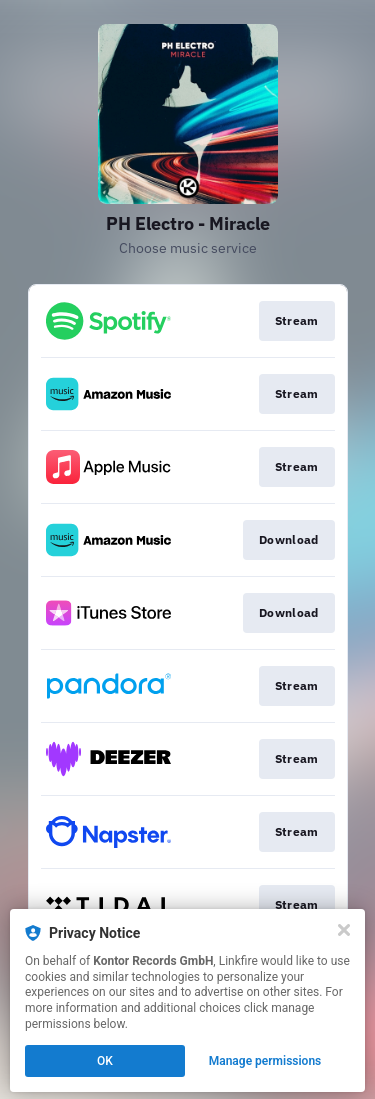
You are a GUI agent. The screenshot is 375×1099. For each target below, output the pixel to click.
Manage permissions (265, 1061)
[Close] (344, 930)
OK (105, 1061)
